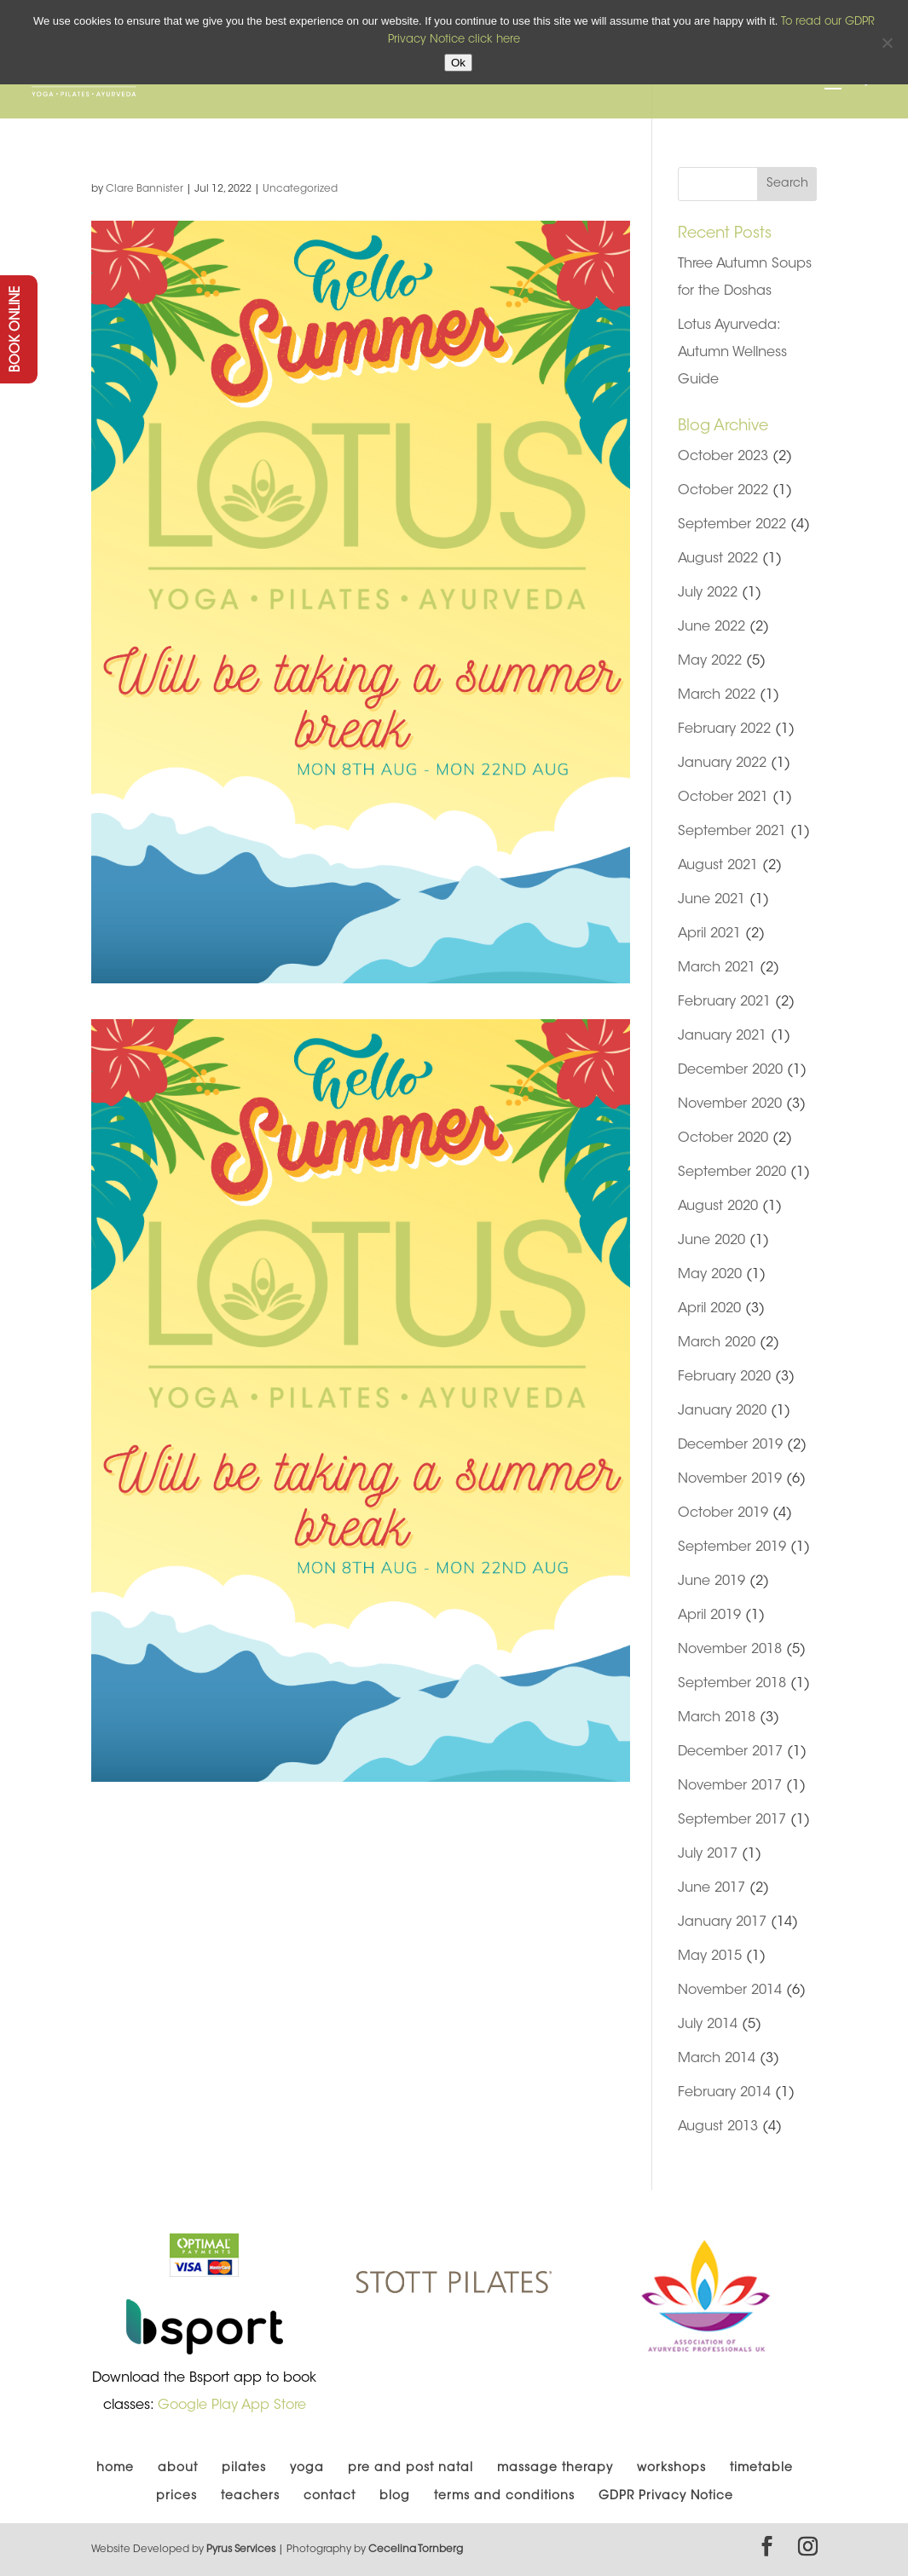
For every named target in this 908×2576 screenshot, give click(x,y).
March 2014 (716, 2059)
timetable (761, 2469)
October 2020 (723, 1138)
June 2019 (711, 1581)
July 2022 (707, 593)
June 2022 (711, 627)
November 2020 (730, 1104)
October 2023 (723, 457)
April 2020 (709, 1309)
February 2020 (724, 1377)
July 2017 (707, 1854)
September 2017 (732, 1820)
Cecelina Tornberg (415, 2549)
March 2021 (716, 968)
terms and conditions (504, 2497)
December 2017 (730, 1752)
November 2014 (730, 1990)
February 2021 (724, 1002)
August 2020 (718, 1206)
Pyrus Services (242, 2549)
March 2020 (716, 1343)
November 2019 (730, 1479)
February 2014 (724, 2093)
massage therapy (555, 2469)
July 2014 (707, 2024)
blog (394, 2497)
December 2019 (730, 1445)
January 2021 (722, 1036)
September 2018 (732, 1684)
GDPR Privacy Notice (666, 2497)
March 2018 (716, 1718)
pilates (244, 2469)
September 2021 (732, 831)
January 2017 (722, 1922)
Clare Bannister (144, 189)
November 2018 (730, 1650)
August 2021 (718, 866)
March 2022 (716, 695)
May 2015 (710, 1956)
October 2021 (723, 797)
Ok (458, 62)
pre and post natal (410, 2469)
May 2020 (710, 1275)
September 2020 (732, 1172)
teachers (250, 2497)
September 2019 (732, 1547)
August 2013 (718, 2127)
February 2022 (724, 729)
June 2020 (711, 1241)
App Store (273, 2405)
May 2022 (710, 661)
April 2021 (709, 934)
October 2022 (723, 491)
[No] (886, 42)
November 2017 (730, 1786)
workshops (671, 2469)
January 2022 (722, 763)
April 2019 (709, 1615)
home (115, 2469)
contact (330, 2497)
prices (176, 2497)
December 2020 (730, 1070)
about (178, 2469)
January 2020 (722, 1411)
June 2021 (711, 900)
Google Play (198, 2405)
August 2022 (718, 559)
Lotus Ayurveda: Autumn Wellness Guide (732, 353)
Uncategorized (300, 189)
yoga (307, 2469)
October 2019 (723, 1513)
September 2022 (732, 525)
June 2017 (711, 1888)
